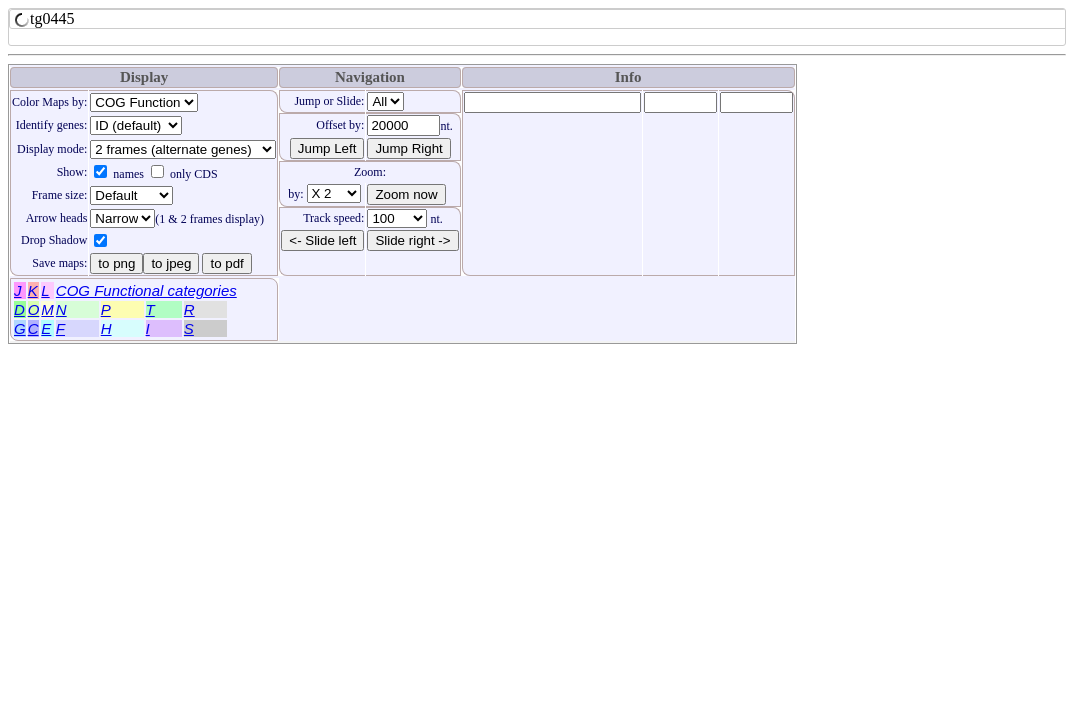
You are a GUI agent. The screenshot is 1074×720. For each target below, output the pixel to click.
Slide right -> (412, 240)
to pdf (226, 263)
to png (116, 263)
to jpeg (171, 263)
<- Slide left (322, 240)
